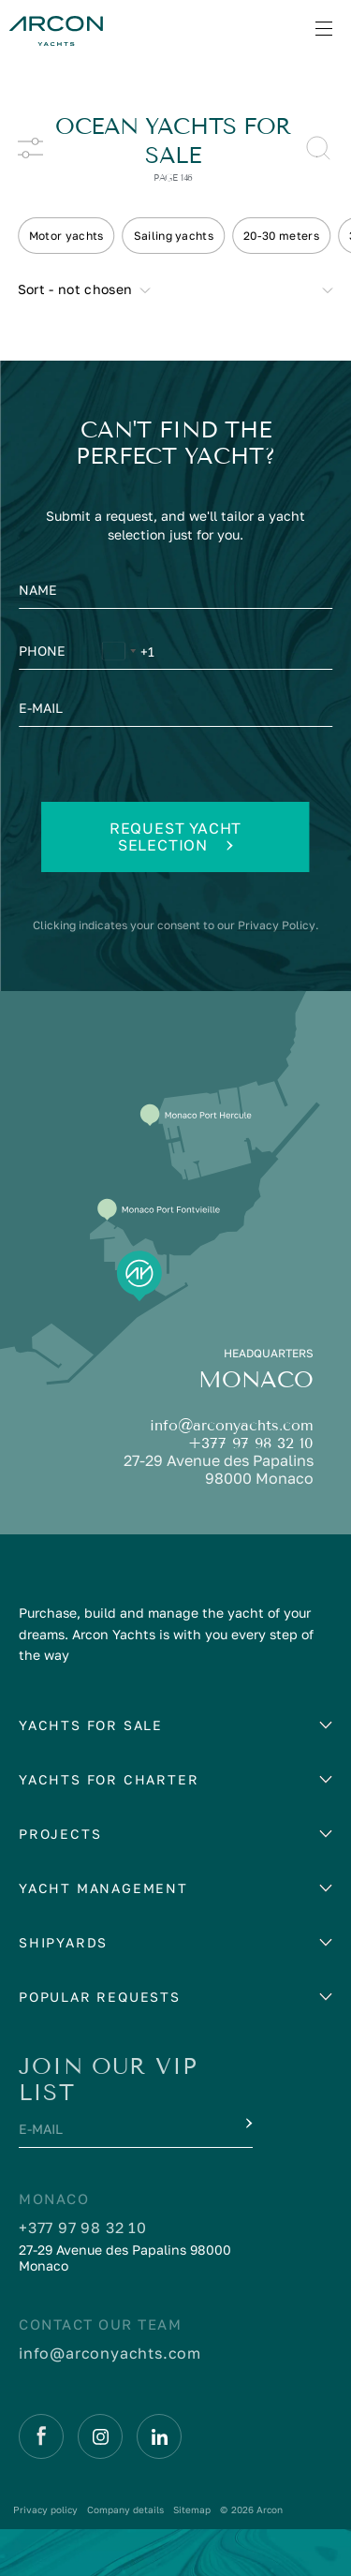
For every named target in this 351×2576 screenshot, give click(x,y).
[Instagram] (100, 2436)
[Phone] (175, 654)
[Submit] (247, 2123)
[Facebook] (41, 2436)
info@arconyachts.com (232, 1425)
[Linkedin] (159, 2436)
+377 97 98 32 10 (251, 1443)
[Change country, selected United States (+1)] (118, 654)
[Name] (175, 595)
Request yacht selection (175, 836)
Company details (125, 2509)
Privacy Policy (276, 925)
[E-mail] (175, 713)
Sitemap (192, 2509)
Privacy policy (45, 2509)
